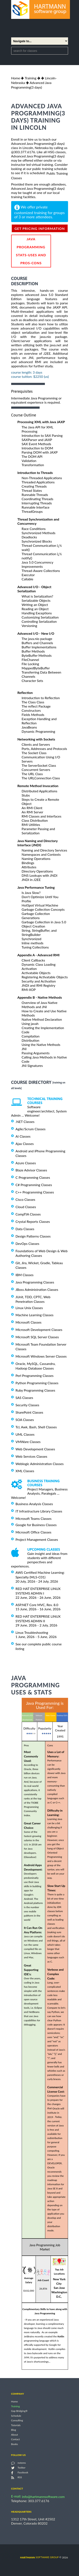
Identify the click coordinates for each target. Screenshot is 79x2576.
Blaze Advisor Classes (31, 1170)
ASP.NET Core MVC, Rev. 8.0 (37, 1605)
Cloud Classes (26, 1207)
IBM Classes (24, 1275)
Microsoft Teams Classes (34, 1518)
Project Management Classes (37, 1539)
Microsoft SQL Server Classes (37, 1337)
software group (39, 2557)
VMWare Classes (28, 1442)
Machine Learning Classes (35, 1315)
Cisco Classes (25, 1199)
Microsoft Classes (29, 1322)
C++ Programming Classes (35, 1192)
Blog (13, 2430)
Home (15, 78)
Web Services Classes (31, 1456)
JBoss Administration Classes (37, 1289)
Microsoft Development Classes (39, 1330)
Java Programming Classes (35, 1282)
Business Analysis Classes (34, 1504)
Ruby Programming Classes (35, 1390)
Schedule (16, 2415)
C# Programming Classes (34, 1185)
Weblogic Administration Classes (40, 1463)
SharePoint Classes (29, 1412)
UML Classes (25, 1434)
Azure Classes (26, 1163)
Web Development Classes (35, 1449)
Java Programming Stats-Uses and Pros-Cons (31, 251)
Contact (15, 2439)
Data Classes (25, 1229)
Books (14, 2444)
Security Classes (27, 1405)
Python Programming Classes (37, 1383)
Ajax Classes (25, 1144)
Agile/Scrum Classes (31, 1129)
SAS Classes (24, 1398)
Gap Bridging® (19, 2411)
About (14, 2434)
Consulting (17, 2420)
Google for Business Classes (36, 1525)
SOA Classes (25, 1420)
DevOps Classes (27, 1243)
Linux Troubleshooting (32, 1632)
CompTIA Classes (28, 1214)
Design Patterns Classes (33, 1236)
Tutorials (16, 2425)
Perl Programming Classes (35, 1376)
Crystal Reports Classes (33, 1221)
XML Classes (25, 1471)
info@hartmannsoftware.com (43, 2497)
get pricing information (40, 228)
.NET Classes (25, 1122)
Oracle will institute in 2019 (55, 2113)
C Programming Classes (33, 1177)
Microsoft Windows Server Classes (41, 1356)
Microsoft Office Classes (33, 1532)
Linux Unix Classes (29, 1308)
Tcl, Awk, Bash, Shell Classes (36, 1427)
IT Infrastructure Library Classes (39, 1511)
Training (30, 78)
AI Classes (23, 1136)
